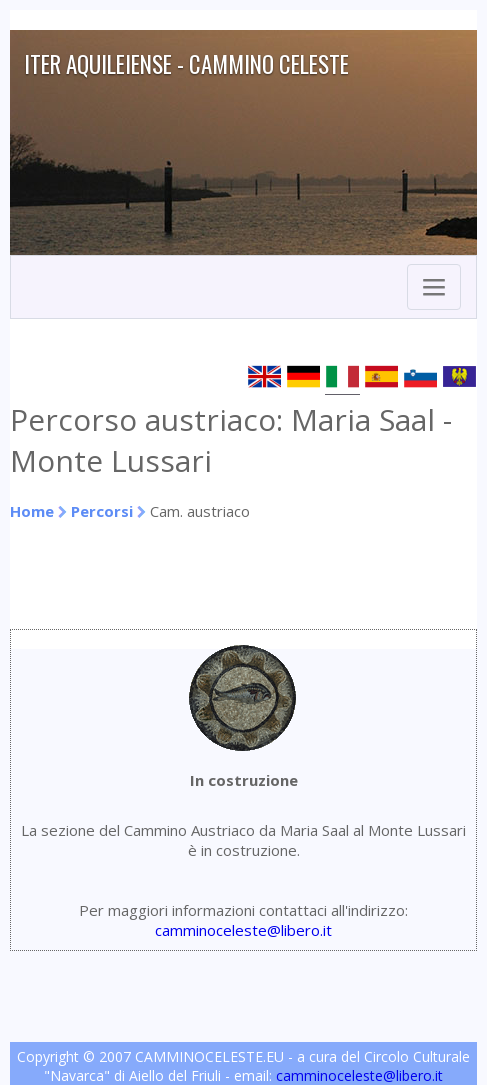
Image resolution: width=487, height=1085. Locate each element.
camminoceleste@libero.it (243, 930)
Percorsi (102, 511)
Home (32, 511)
